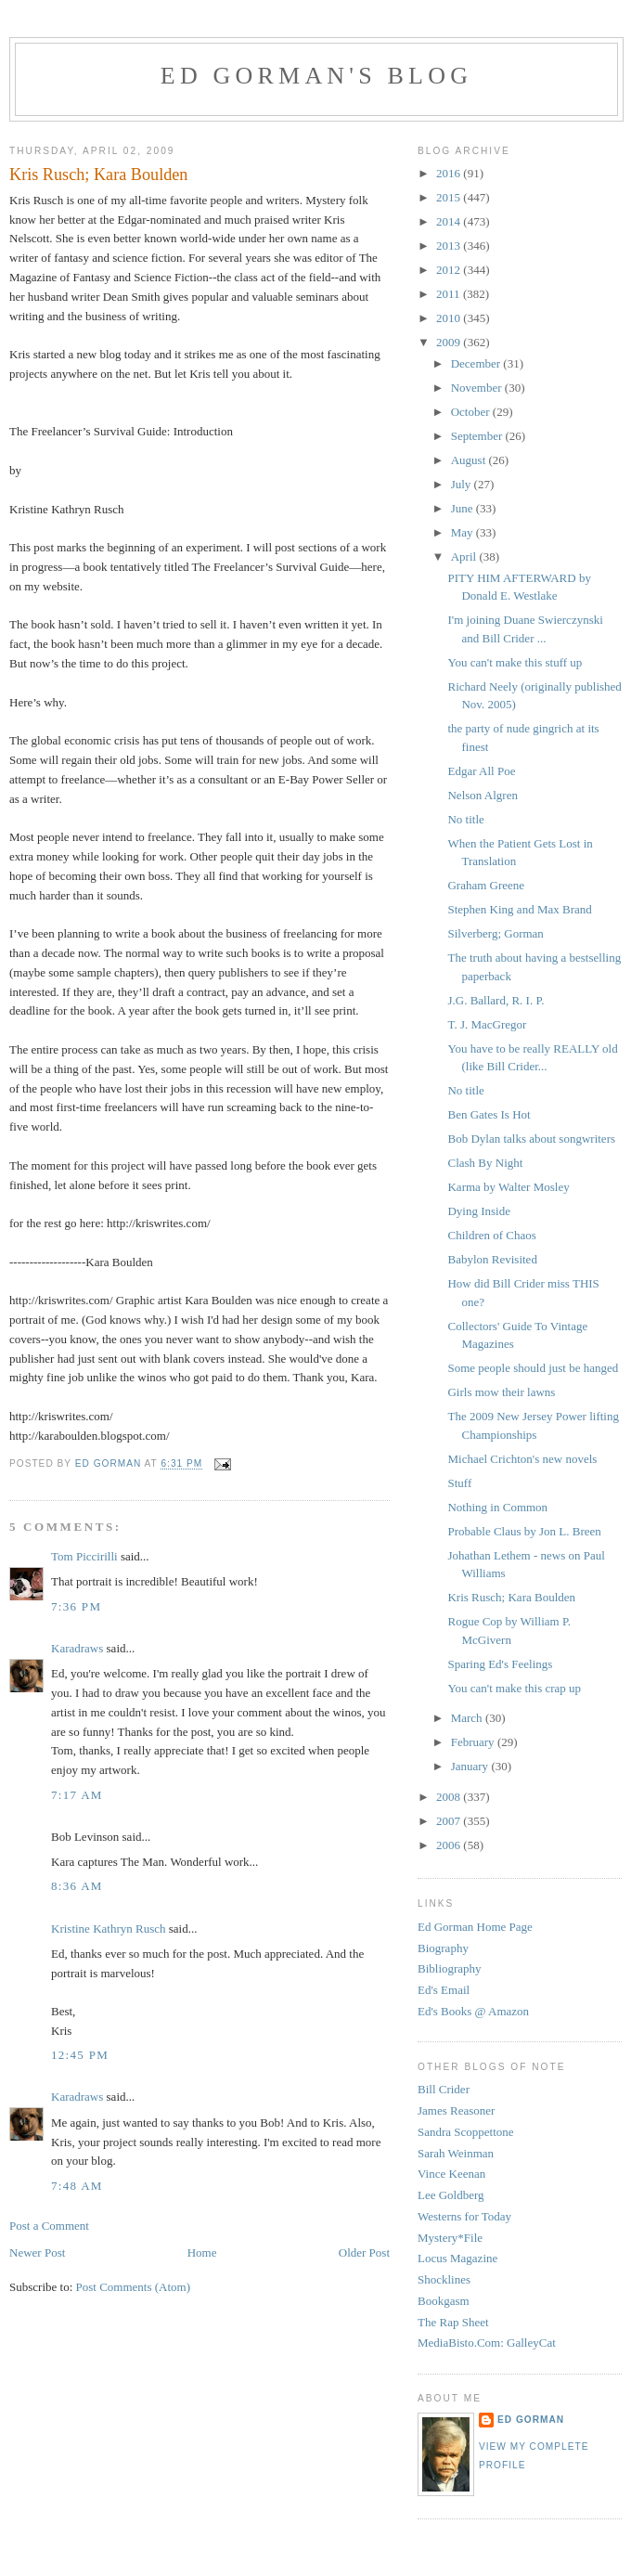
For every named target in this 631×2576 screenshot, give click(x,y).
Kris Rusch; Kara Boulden (511, 1597)
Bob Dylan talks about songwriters (531, 1139)
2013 (449, 245)
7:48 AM (77, 2186)
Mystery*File (450, 2238)
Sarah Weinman (456, 2153)
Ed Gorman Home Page (475, 1927)
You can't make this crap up (514, 1688)
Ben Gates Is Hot (488, 1114)
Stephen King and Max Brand (519, 909)
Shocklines (444, 2279)
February (474, 1742)
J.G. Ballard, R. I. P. (495, 1000)
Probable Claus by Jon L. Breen (523, 1531)
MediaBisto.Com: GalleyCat (487, 2342)
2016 (449, 173)
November (478, 388)
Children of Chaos (491, 1235)
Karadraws (77, 1648)
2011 (449, 294)
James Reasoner (456, 2110)
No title (465, 819)
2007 (449, 1821)
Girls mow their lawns (501, 1392)
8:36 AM (77, 1886)
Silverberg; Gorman (495, 933)
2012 (449, 270)
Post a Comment (49, 2226)
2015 (449, 197)
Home (202, 2252)
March (468, 1718)
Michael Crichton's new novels (522, 1459)
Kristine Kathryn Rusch (108, 1928)
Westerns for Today (464, 2216)
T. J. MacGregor (486, 1024)
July (462, 484)
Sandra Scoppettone (466, 2132)
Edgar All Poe (481, 771)
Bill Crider (444, 2089)
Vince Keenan (451, 2174)
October (472, 412)
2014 (449, 221)
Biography (443, 1948)
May (463, 532)
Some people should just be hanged (532, 1368)
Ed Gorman (530, 2419)
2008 (449, 1797)
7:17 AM (77, 1795)
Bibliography (450, 1968)
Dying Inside (478, 1211)
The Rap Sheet (453, 2322)
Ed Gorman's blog (316, 75)
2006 (449, 1845)
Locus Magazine (457, 2258)
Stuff (459, 1483)
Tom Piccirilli (84, 1556)
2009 (449, 342)
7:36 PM (76, 1606)
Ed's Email (444, 1990)
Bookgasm (444, 2301)
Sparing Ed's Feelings (499, 1664)
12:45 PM (80, 2055)
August (470, 460)
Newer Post (37, 2252)
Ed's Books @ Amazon (473, 2011)
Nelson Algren (482, 795)
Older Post (364, 2252)
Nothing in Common (497, 1507)
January (471, 1766)
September (478, 436)
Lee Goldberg (451, 2195)
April (465, 556)
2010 (449, 318)
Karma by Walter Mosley (508, 1187)
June (463, 508)
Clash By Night (484, 1163)
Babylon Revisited (491, 1259)
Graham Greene (485, 885)
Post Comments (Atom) (133, 2287)
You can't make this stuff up (514, 662)
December (477, 363)
